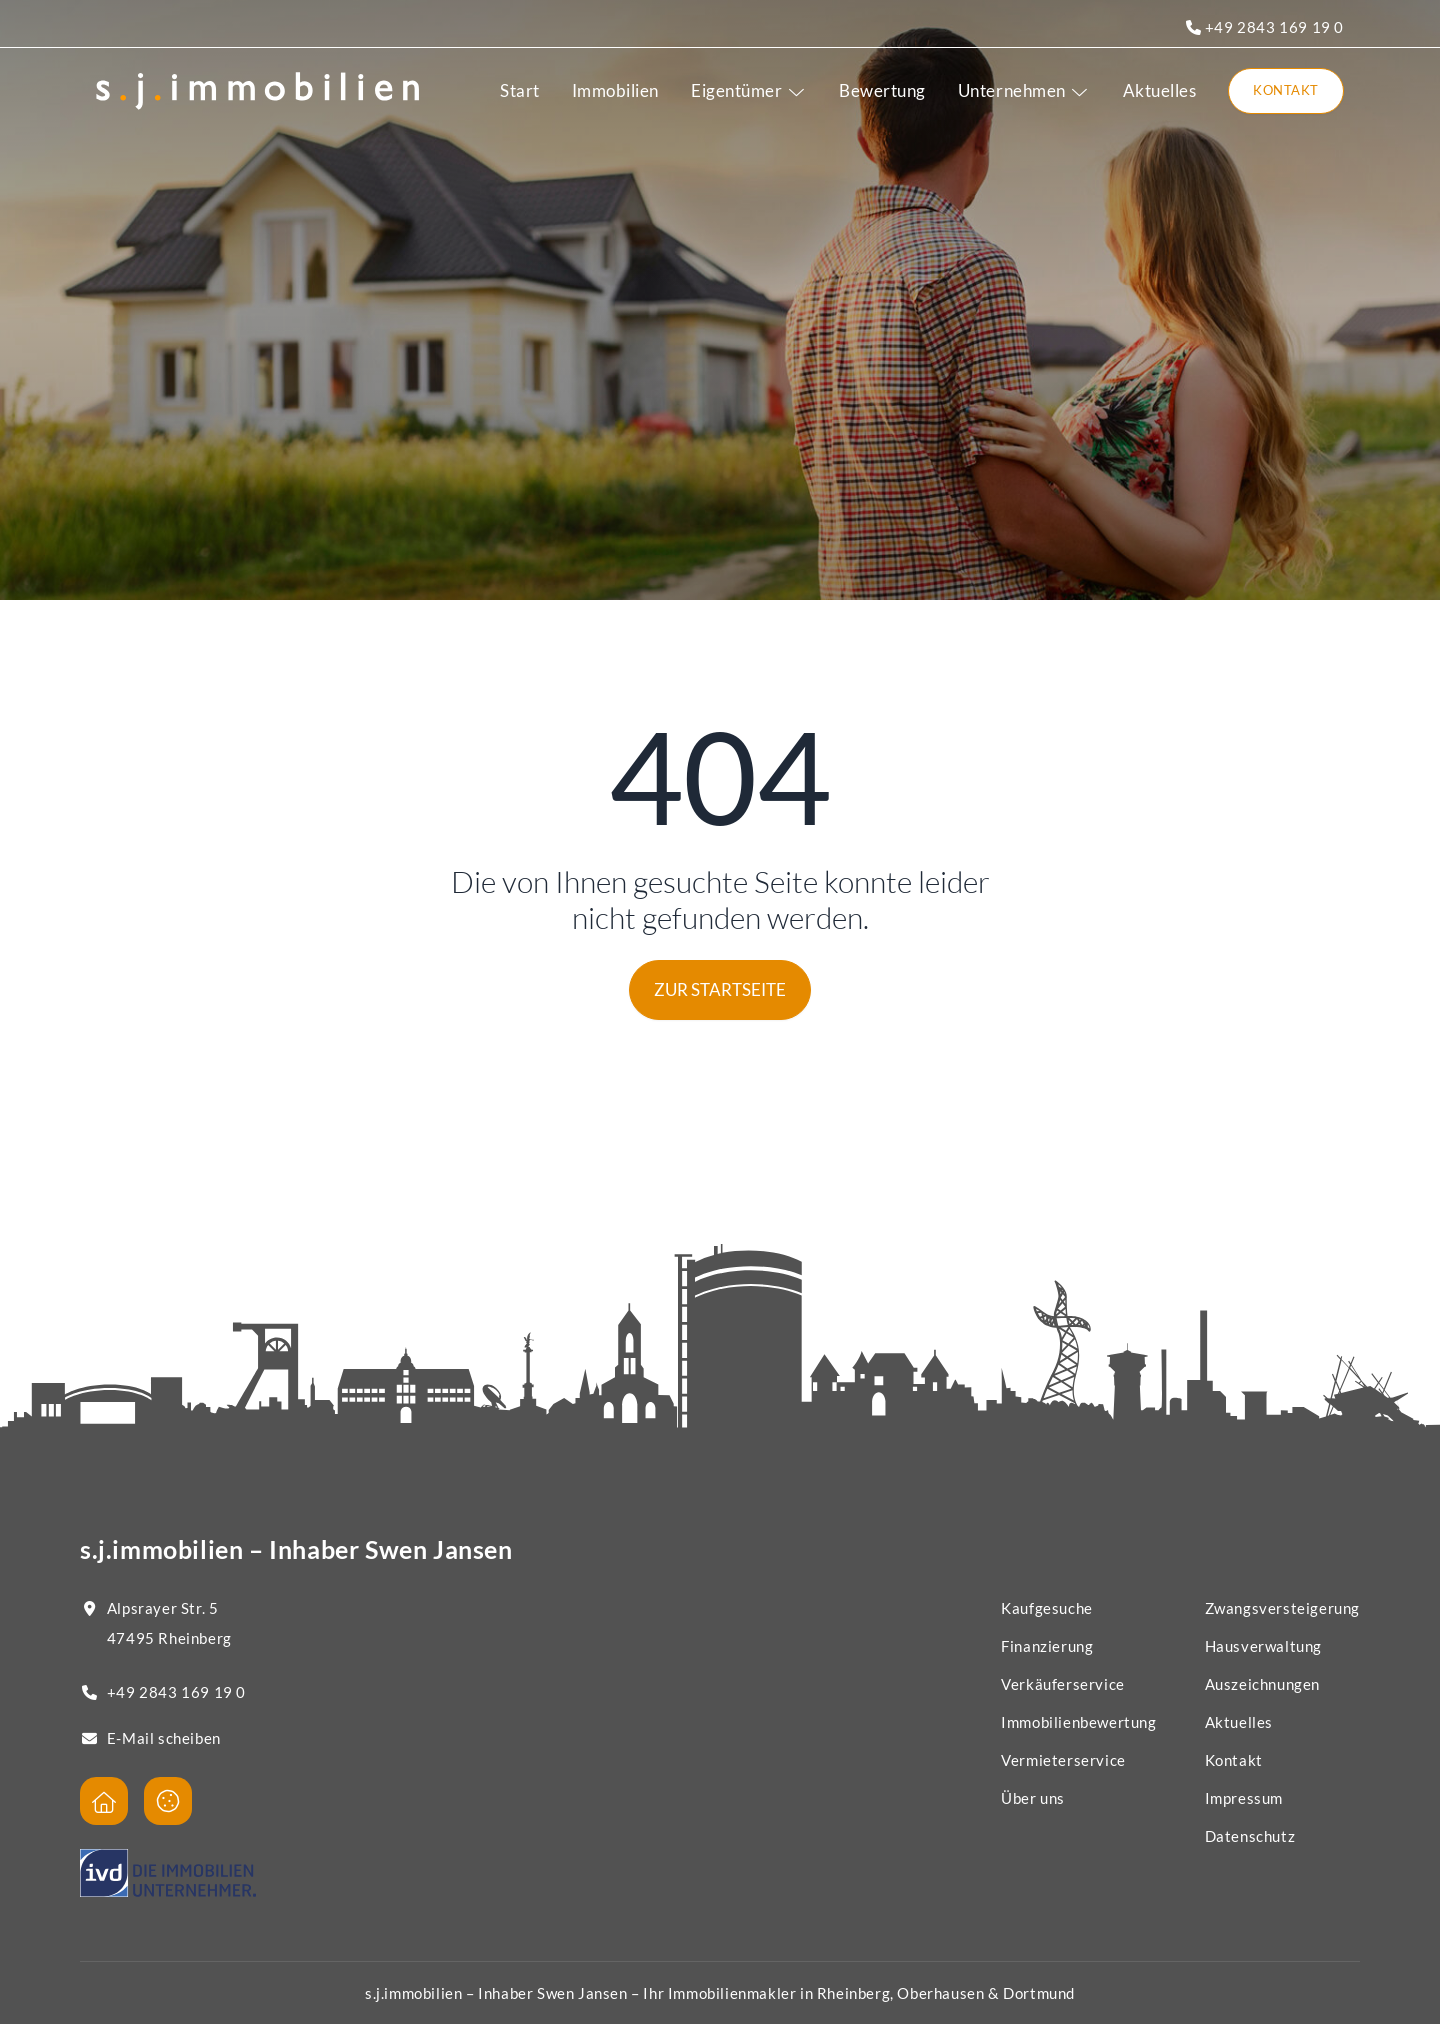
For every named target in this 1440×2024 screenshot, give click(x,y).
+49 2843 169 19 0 (1265, 27)
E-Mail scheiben (164, 1738)
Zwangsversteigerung (1282, 1608)
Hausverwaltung (1263, 1646)
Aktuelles (1160, 90)
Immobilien (615, 90)
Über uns (1033, 1798)
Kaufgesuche (1047, 1608)
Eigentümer (749, 90)
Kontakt (1286, 90)
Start (520, 90)
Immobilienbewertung (1078, 1722)
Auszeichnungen (1262, 1684)
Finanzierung (1047, 1646)
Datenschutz (1250, 1836)
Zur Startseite (720, 989)
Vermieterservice (1063, 1760)
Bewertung (882, 90)
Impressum (1244, 1798)
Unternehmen (1024, 90)
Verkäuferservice (1063, 1684)
